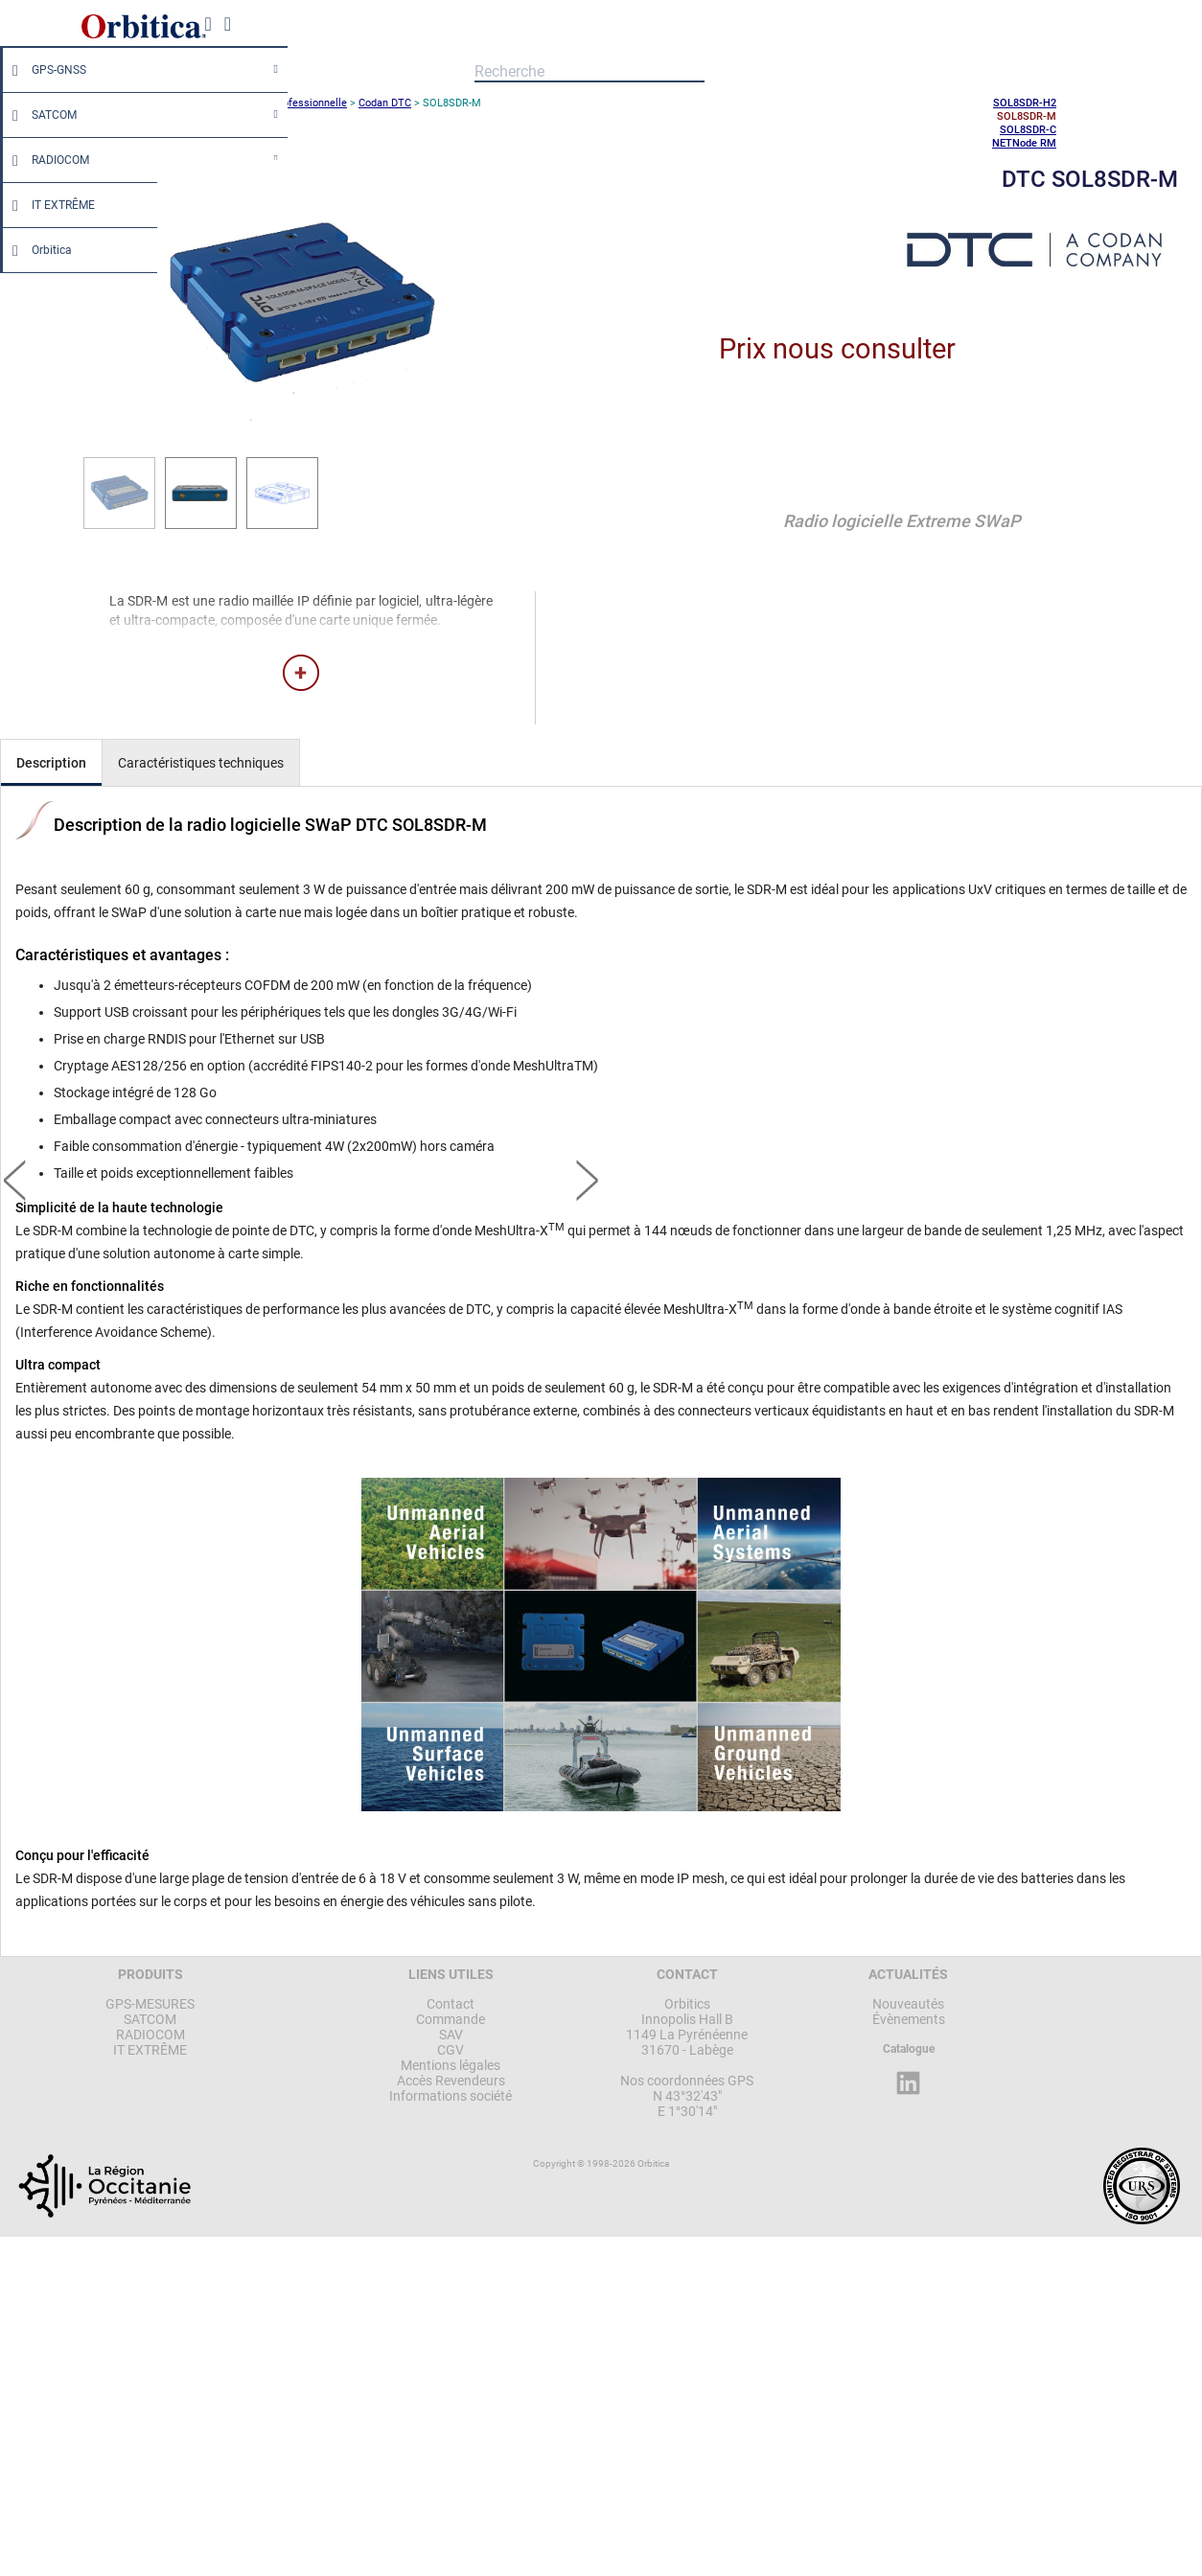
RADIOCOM (46, 160)
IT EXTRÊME (49, 205)
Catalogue (909, 2049)
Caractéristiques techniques (201, 762)
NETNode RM (1024, 143)
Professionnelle (309, 103)
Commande (450, 2019)
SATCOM (40, 115)
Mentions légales (450, 2065)
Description (51, 762)
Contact (450, 2004)
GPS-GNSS (44, 70)
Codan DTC (384, 103)
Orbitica (37, 250)
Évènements (908, 2019)
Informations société (450, 2096)
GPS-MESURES (150, 2004)
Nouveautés (908, 2004)
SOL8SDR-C (1028, 130)
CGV (450, 2050)
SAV (451, 2034)
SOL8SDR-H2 (1024, 103)
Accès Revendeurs (451, 2080)
